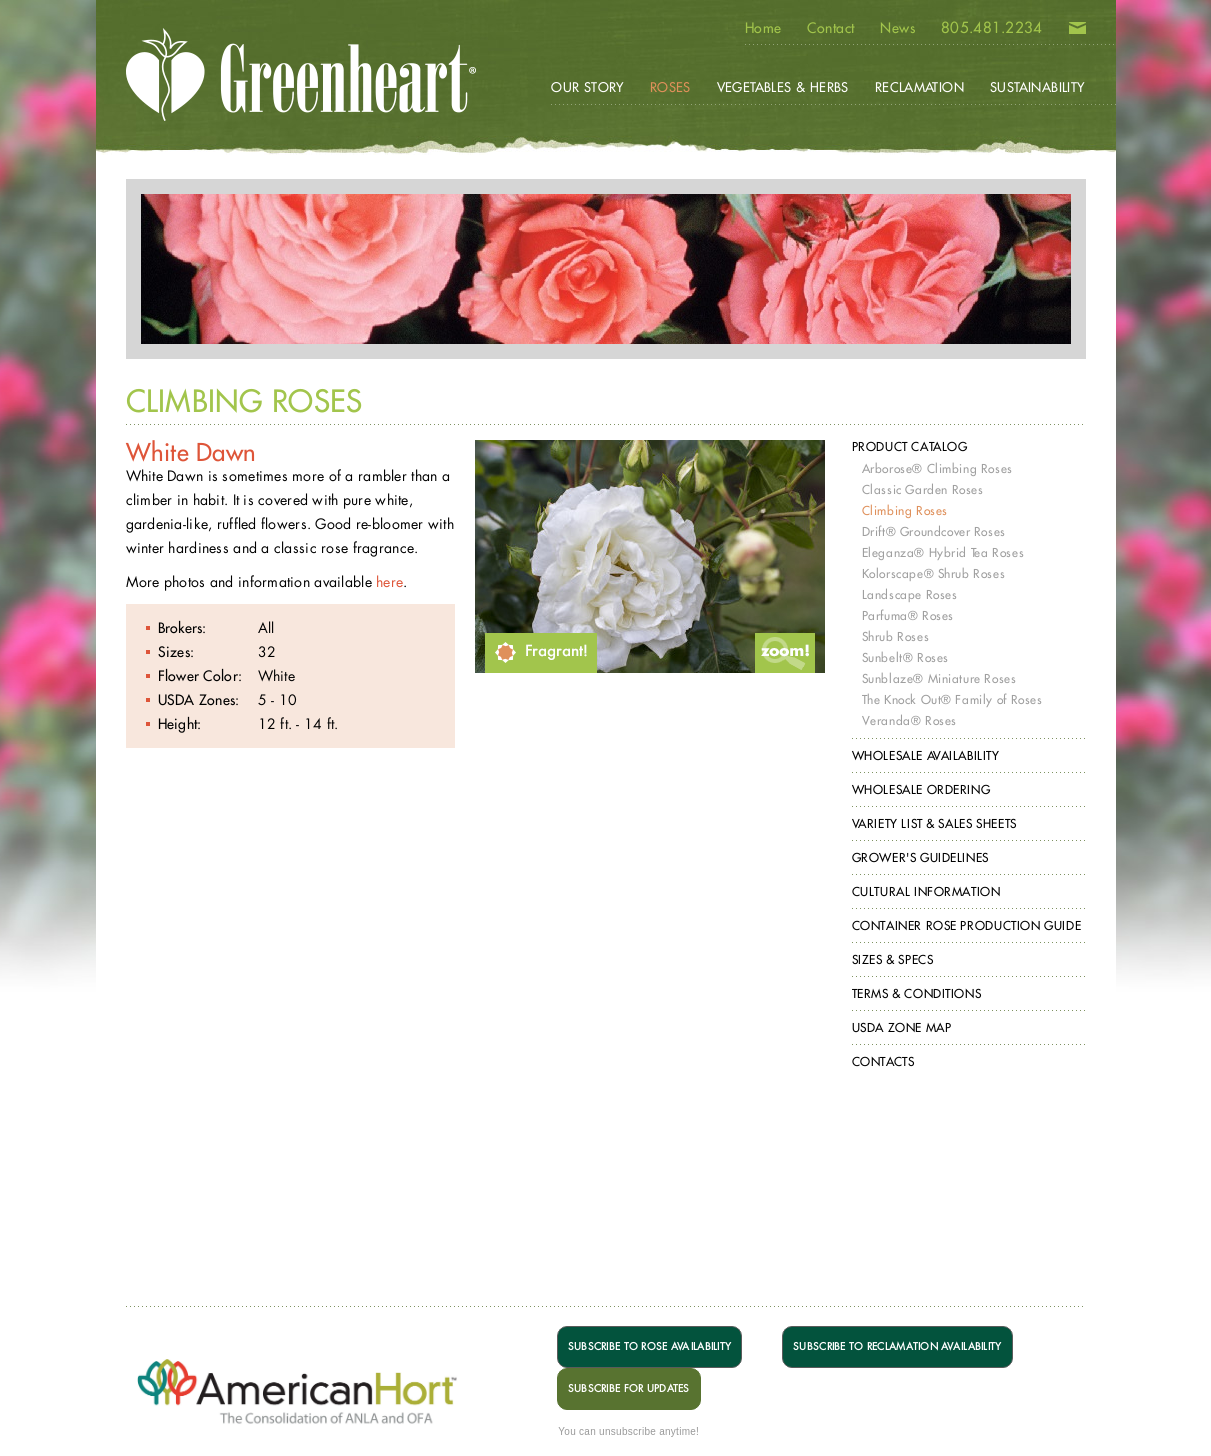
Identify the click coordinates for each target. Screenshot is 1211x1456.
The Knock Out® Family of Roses (952, 699)
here (389, 581)
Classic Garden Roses (923, 489)
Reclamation (919, 87)
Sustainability (1037, 87)
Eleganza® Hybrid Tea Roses (943, 552)
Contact (830, 28)
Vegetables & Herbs (783, 87)
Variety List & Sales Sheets (934, 823)
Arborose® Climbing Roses (937, 468)
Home (763, 28)
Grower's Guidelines (920, 857)
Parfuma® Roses (908, 615)
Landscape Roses (910, 594)
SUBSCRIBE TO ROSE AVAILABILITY (649, 1346)
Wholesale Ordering (921, 789)
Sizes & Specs (893, 959)
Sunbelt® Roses (905, 657)
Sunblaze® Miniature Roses (939, 678)
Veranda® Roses (909, 720)
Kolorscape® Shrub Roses (934, 573)
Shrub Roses (896, 636)
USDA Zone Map (902, 1027)
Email (1077, 32)
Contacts (883, 1061)
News (897, 28)
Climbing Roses (905, 510)
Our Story (587, 87)
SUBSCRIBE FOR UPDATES (629, 1388)
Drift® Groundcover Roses (934, 531)
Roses (670, 87)
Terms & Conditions (917, 993)
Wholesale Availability (926, 755)
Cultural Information (926, 891)
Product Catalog (910, 446)
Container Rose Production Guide (967, 925)
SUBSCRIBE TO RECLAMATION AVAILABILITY (897, 1346)
